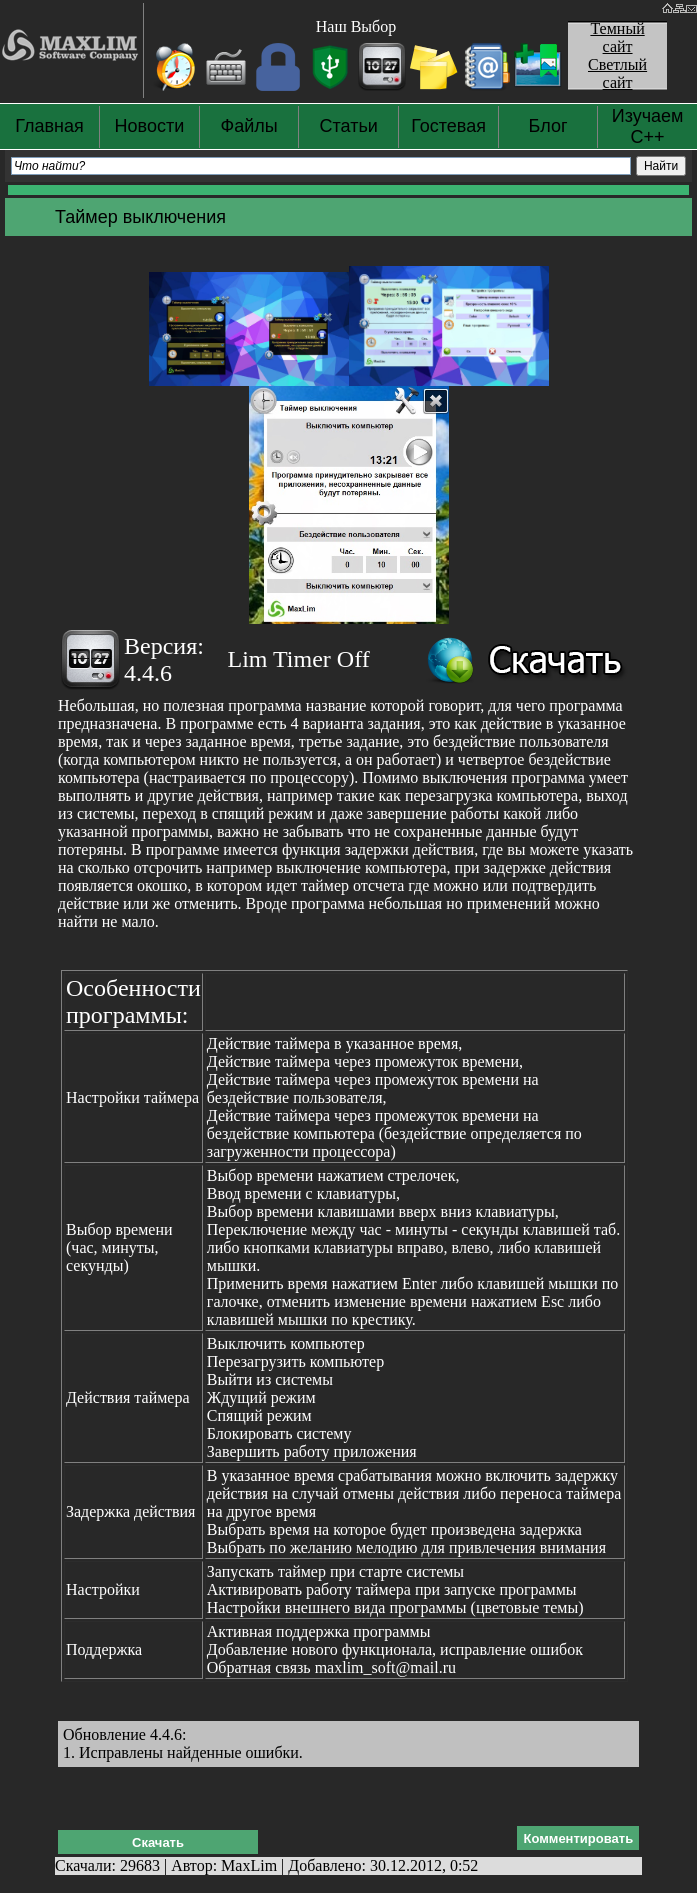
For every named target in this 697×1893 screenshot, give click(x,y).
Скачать (158, 1842)
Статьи (349, 126)
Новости (150, 126)
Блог (548, 126)
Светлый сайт (617, 73)
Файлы (249, 126)
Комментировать (578, 1838)
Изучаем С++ (648, 126)
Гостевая (448, 126)
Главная (49, 126)
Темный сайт (617, 37)
